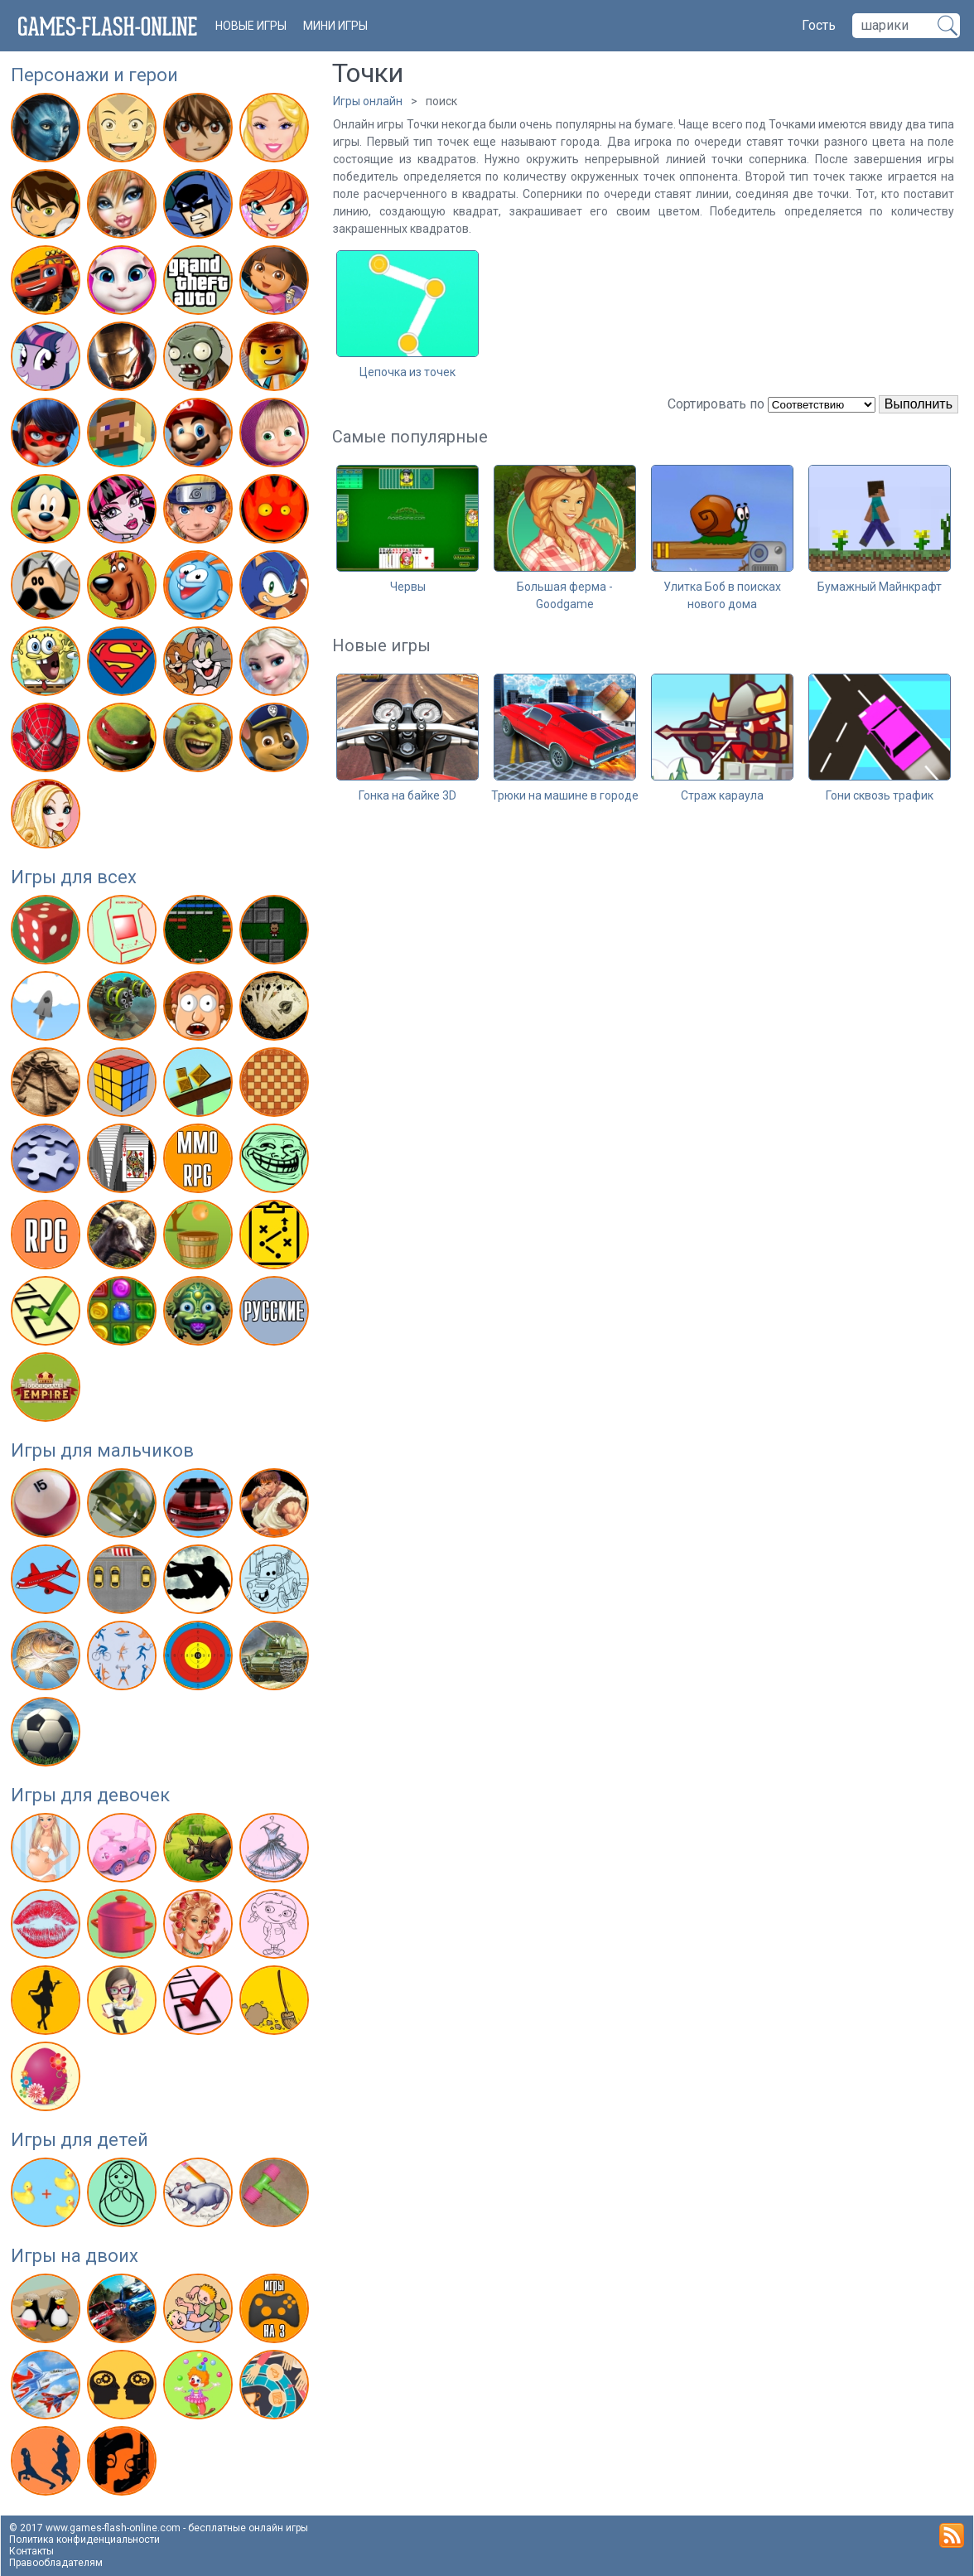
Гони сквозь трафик (879, 795)
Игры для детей (79, 2139)
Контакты (31, 2551)
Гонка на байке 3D (407, 795)
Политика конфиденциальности (84, 2539)
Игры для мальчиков (102, 1450)
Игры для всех (74, 877)
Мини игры (335, 25)
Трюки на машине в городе (565, 795)
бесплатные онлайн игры (248, 2528)
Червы (408, 586)
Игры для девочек (90, 1795)
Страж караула (722, 795)
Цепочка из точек (407, 372)
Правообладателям (56, 2563)
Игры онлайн (368, 101)
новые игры (251, 25)
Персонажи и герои (94, 75)
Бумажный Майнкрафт (879, 586)
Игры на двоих (74, 2255)
